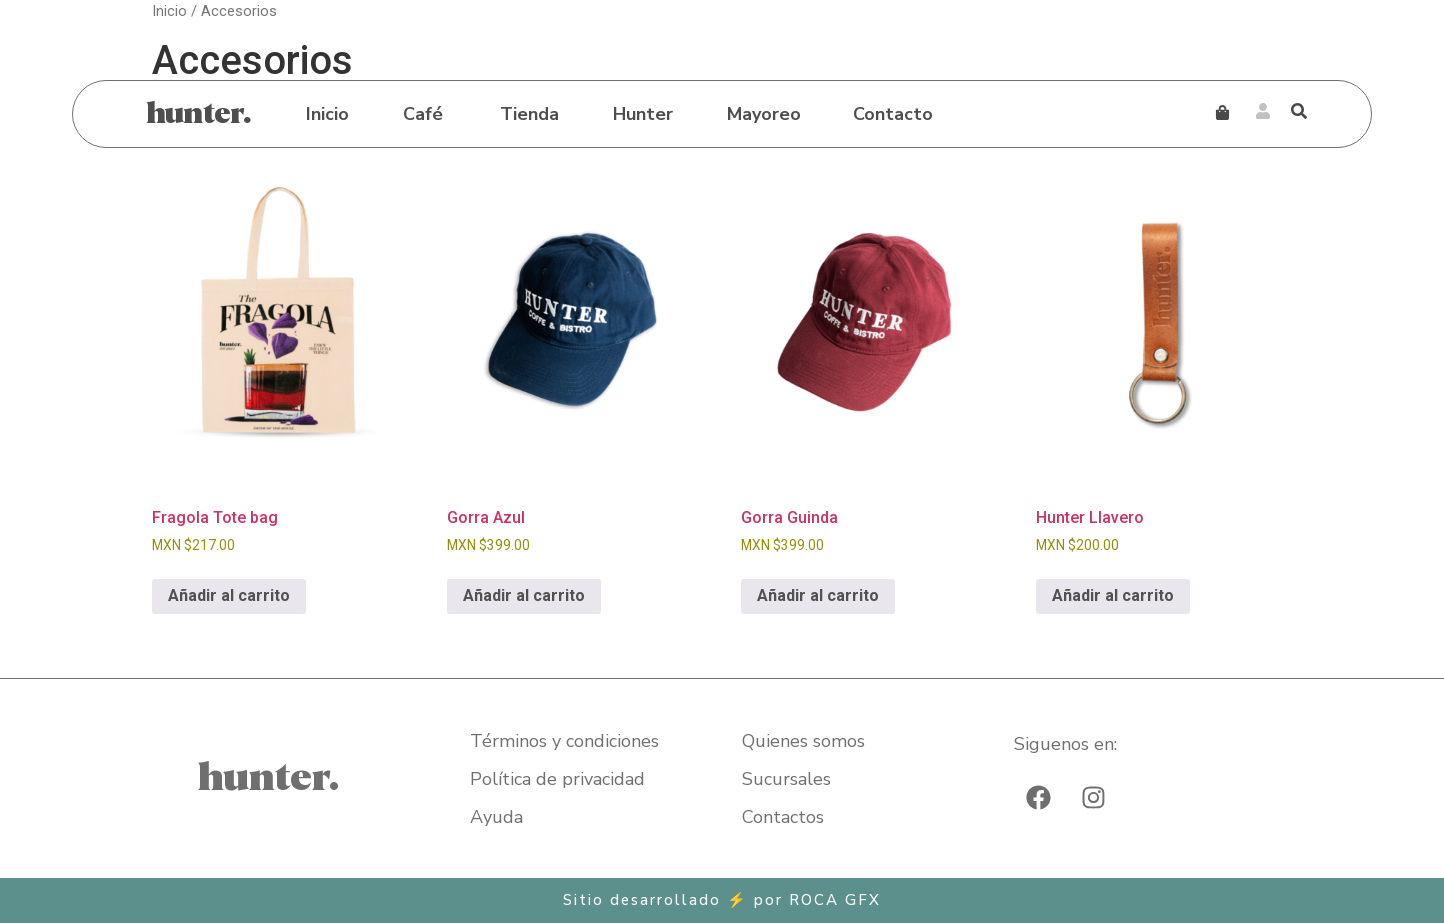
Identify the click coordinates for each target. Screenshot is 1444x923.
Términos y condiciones (564, 741)
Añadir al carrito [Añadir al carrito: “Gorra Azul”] (524, 595)
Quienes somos (803, 741)
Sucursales (786, 779)
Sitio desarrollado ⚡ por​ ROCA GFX (722, 900)
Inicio (327, 114)
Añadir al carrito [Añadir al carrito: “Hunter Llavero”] (1113, 595)
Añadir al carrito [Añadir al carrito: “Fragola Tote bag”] (229, 595)
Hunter (643, 114)
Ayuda (496, 817)
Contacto (893, 114)
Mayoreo (764, 114)
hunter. (199, 114)
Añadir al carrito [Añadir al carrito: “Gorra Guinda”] (818, 595)
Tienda (529, 114)
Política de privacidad (557, 779)
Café (423, 114)
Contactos (783, 817)
